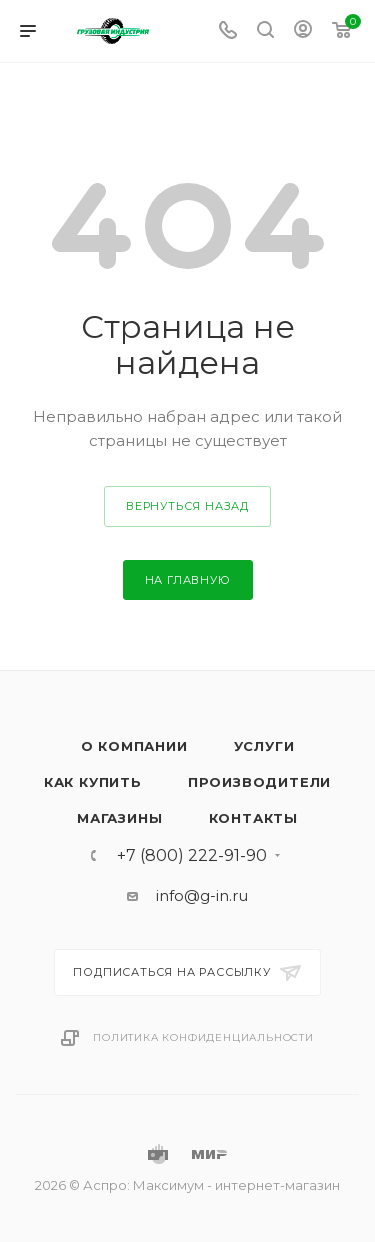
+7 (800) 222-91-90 (192, 856)
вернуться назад (187, 506)
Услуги (264, 746)
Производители (259, 782)
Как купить (93, 782)
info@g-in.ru (202, 895)
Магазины (119, 818)
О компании (134, 746)
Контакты (253, 818)
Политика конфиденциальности (203, 1037)
